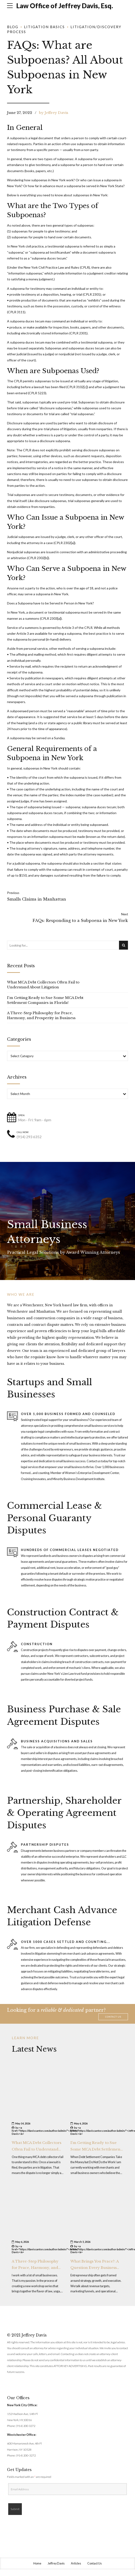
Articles (76, 2570)
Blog (12, 27)
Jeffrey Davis (56, 2570)
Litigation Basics (44, 27)
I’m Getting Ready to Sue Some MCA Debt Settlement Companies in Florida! (96, 2155)
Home (37, 2570)
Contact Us (94, 2570)
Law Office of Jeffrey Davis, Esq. (64, 6)
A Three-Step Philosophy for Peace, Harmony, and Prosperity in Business (35, 2274)
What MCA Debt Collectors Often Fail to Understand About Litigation (36, 2155)
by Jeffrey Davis (53, 112)
